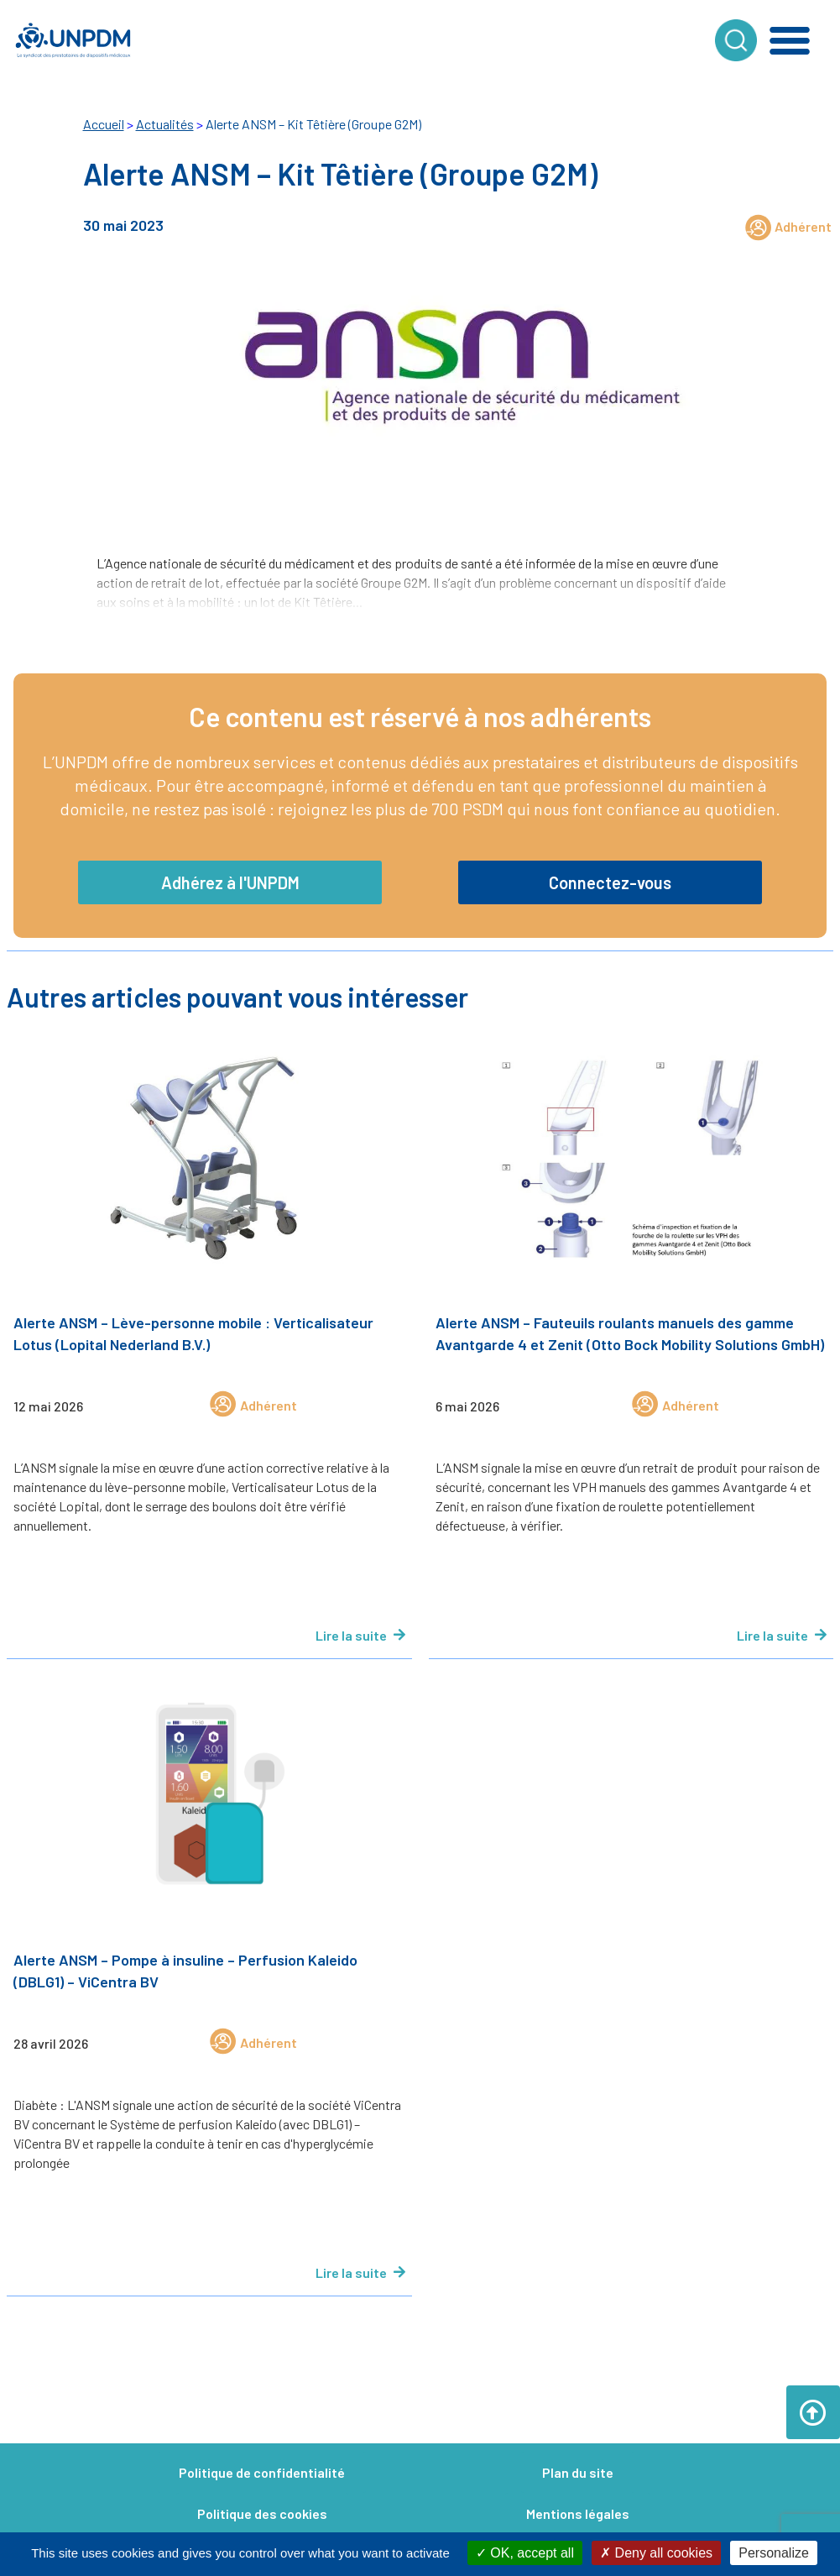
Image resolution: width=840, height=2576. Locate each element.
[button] (789, 40)
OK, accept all (525, 2553)
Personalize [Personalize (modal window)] (773, 2553)
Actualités (165, 124)
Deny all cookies (656, 2553)
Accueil (103, 124)
